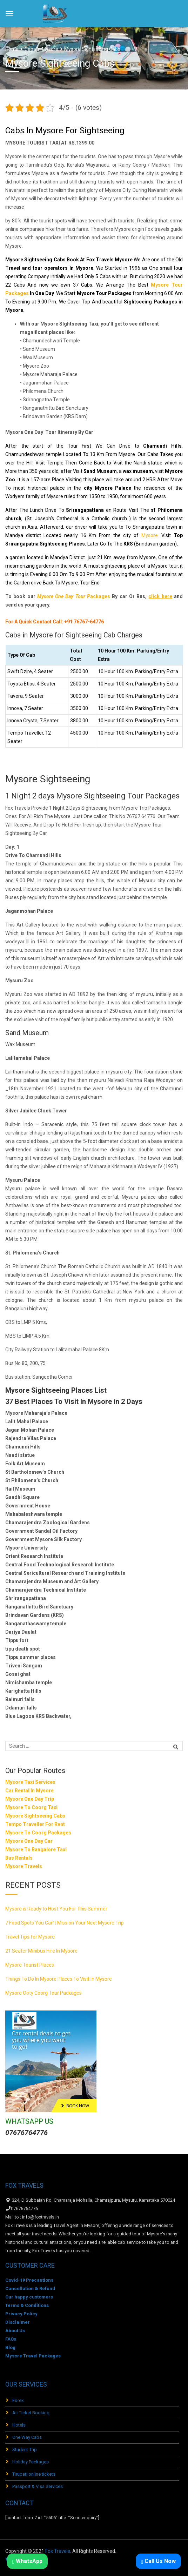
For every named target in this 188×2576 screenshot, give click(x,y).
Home (12, 49)
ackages (73, 596)
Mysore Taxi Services (30, 1782)
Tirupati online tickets (33, 2474)
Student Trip (24, 2449)
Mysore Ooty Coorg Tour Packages (43, 1993)
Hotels (19, 2425)
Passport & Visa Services (37, 2486)
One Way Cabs (27, 2437)
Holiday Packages (30, 2461)
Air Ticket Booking (30, 2412)
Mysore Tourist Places (29, 1965)
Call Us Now (158, 2561)
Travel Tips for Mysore (30, 1937)
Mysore (149, 535)
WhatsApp (27, 2561)
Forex (18, 2400)
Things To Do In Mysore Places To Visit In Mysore (58, 1979)
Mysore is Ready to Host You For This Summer (56, 1909)
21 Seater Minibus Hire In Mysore (41, 1951)
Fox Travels (57, 2551)
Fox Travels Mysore (109, 259)
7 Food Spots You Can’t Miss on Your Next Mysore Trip (64, 1923)
